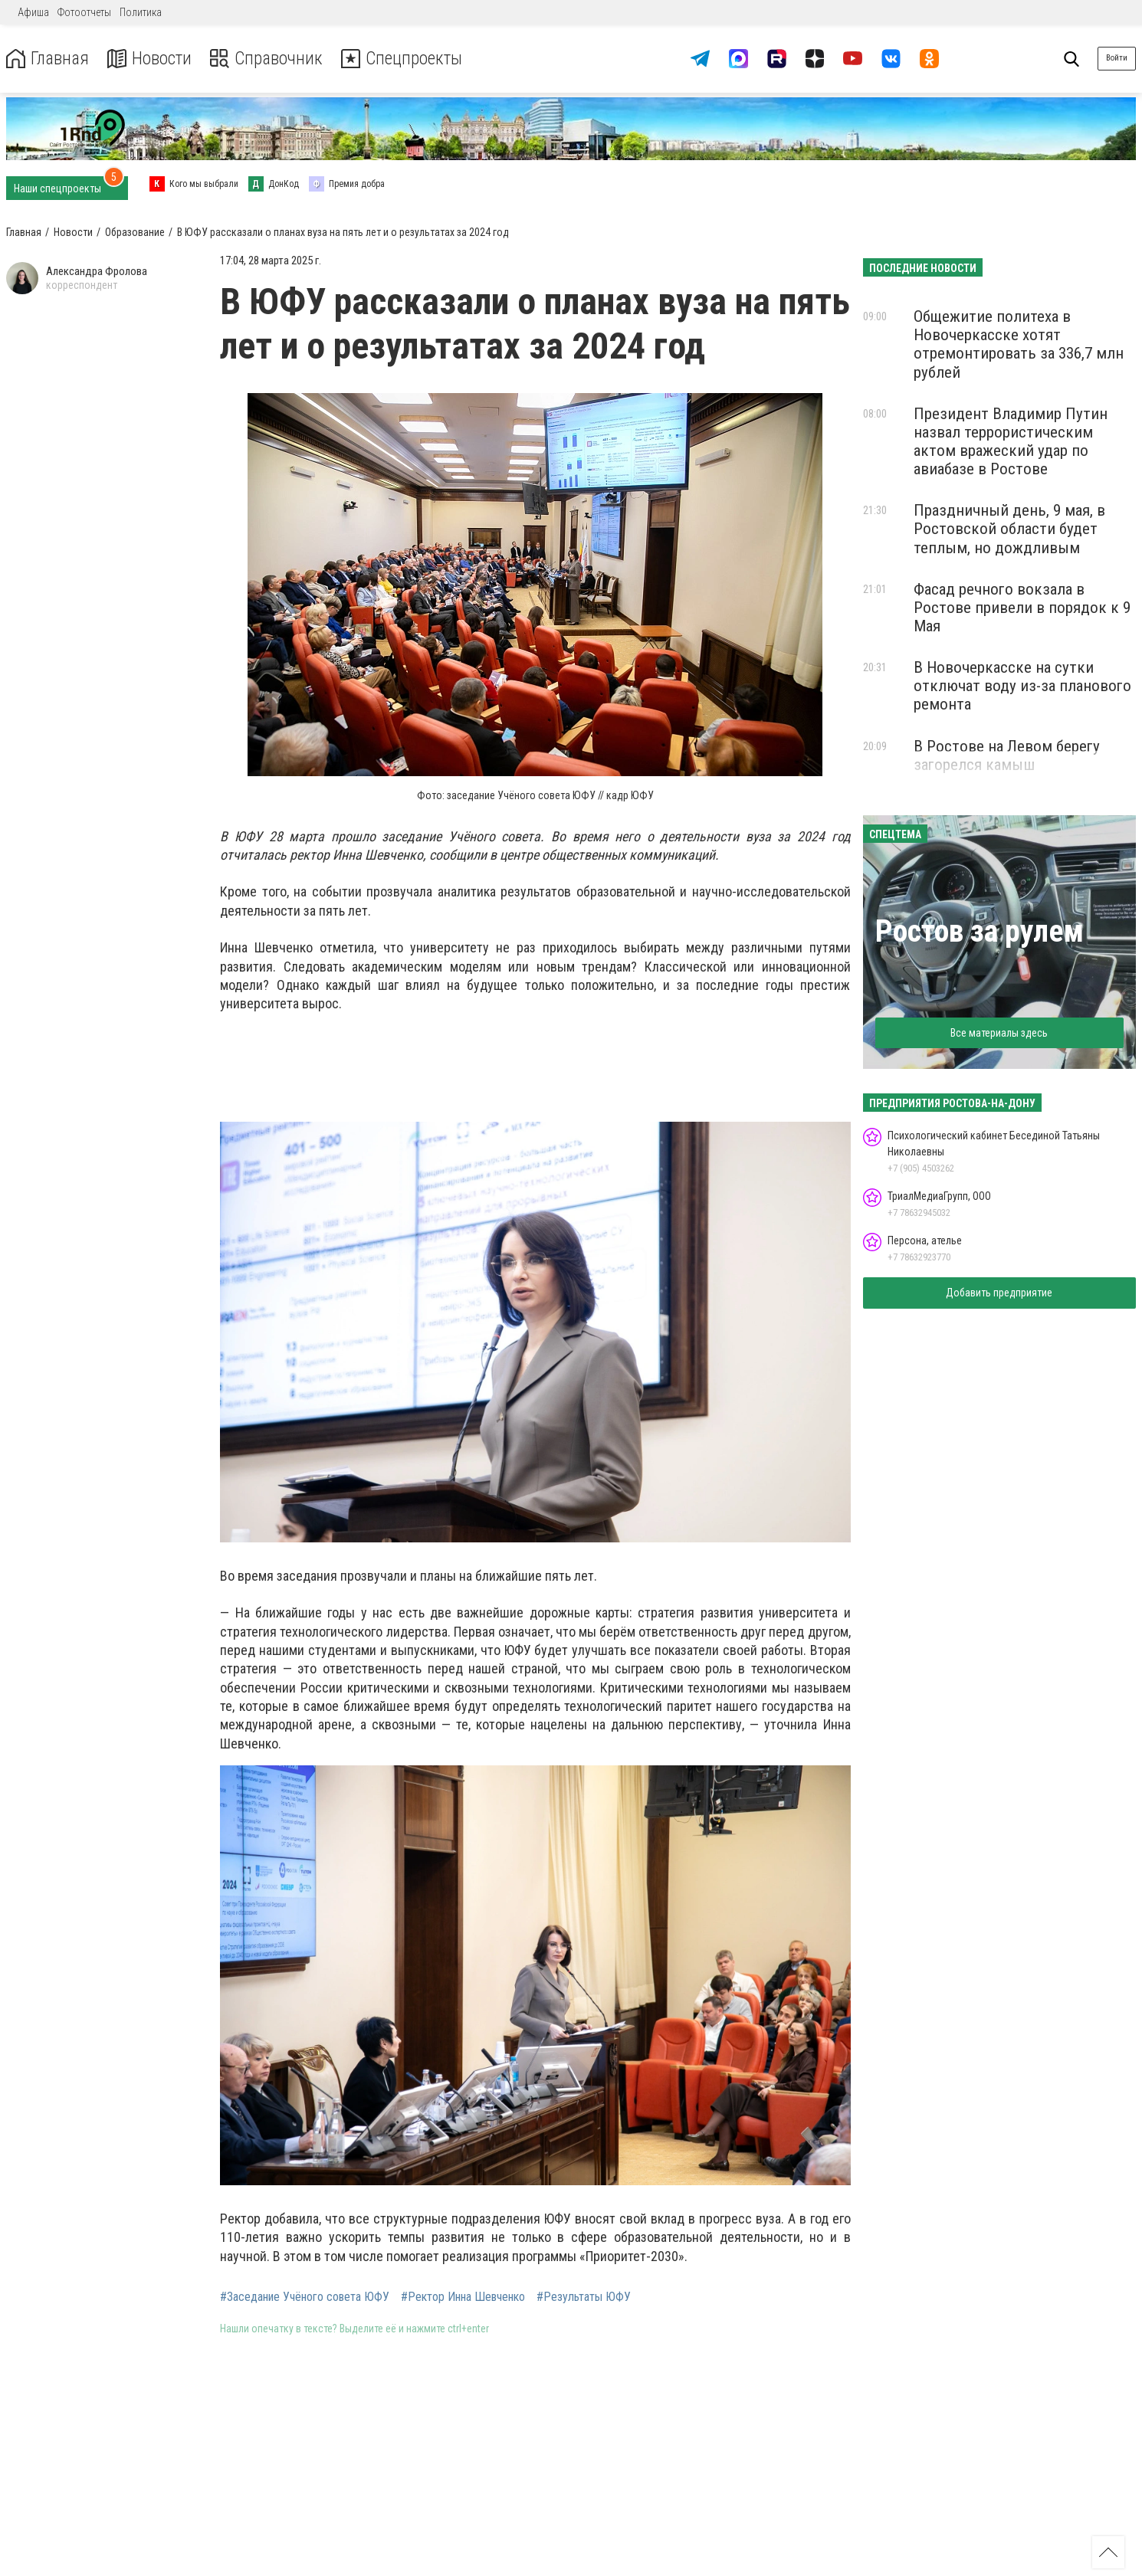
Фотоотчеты (84, 12)
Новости (152, 58)
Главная (48, 58)
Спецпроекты (409, 58)
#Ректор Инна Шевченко (463, 2297)
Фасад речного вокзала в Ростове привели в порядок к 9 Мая (1022, 607)
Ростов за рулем (979, 931)
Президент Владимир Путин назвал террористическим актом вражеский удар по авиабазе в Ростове (1011, 441)
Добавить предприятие (999, 1292)
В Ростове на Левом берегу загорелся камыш (1007, 755)
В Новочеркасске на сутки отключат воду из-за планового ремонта (1022, 685)
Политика (141, 12)
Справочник (271, 58)
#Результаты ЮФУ (584, 2297)
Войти (1116, 58)
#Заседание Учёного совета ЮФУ (304, 2297)
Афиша (33, 12)
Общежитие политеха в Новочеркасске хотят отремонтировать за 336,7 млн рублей (1019, 344)
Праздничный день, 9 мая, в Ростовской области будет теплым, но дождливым (1009, 528)
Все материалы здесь (999, 1033)
